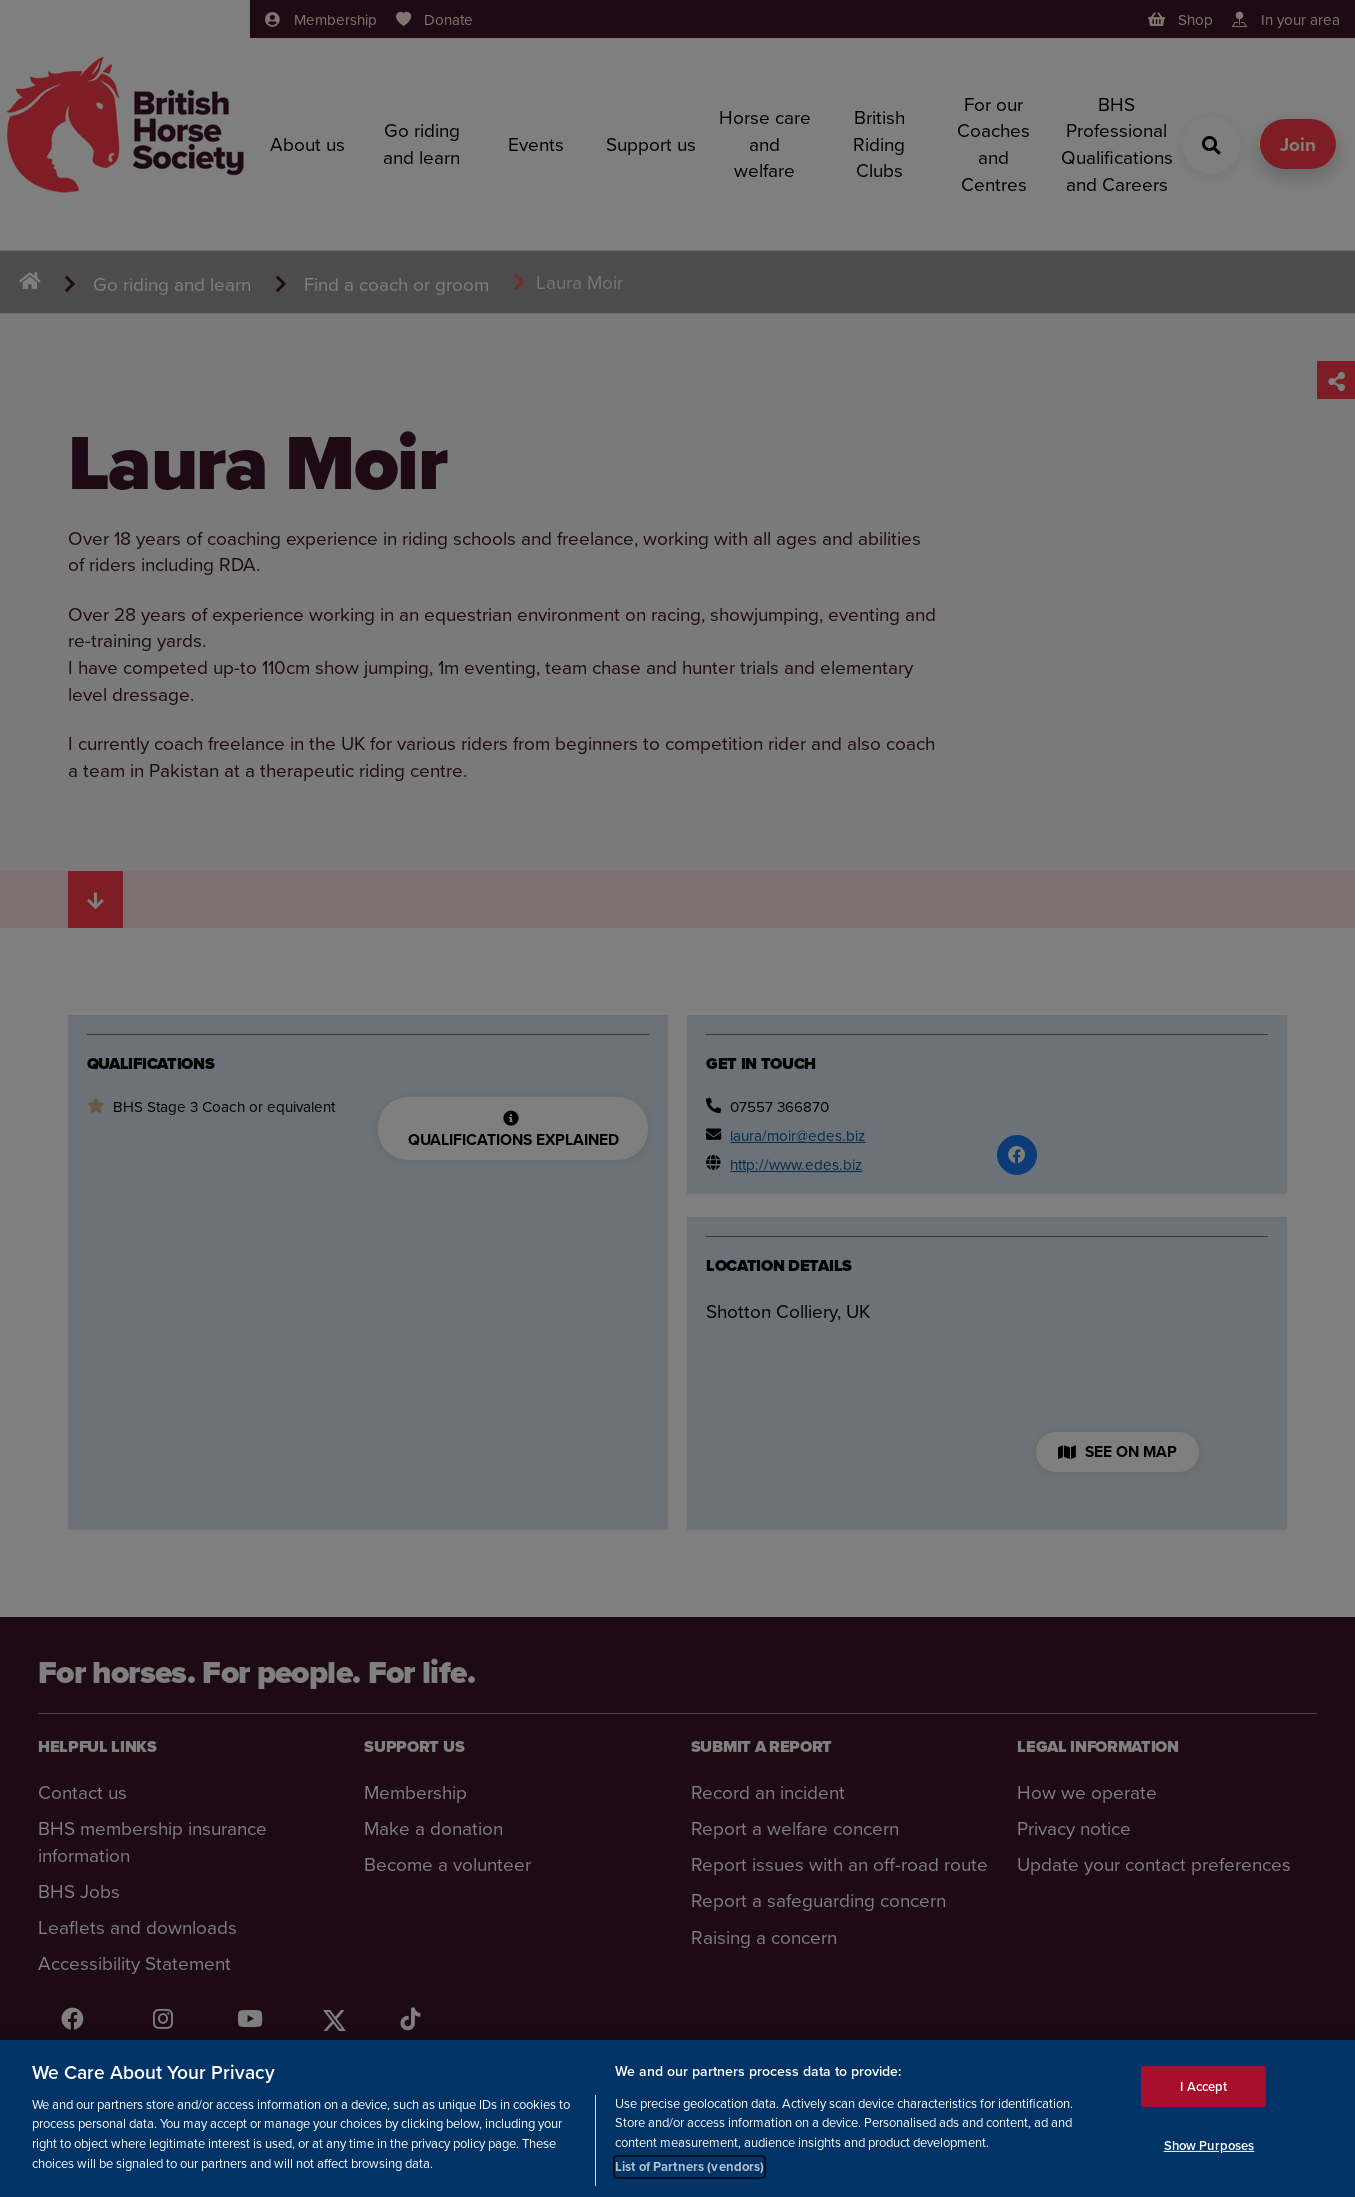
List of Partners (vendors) (689, 2166)
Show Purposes (1209, 2145)
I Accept (1203, 2085)
